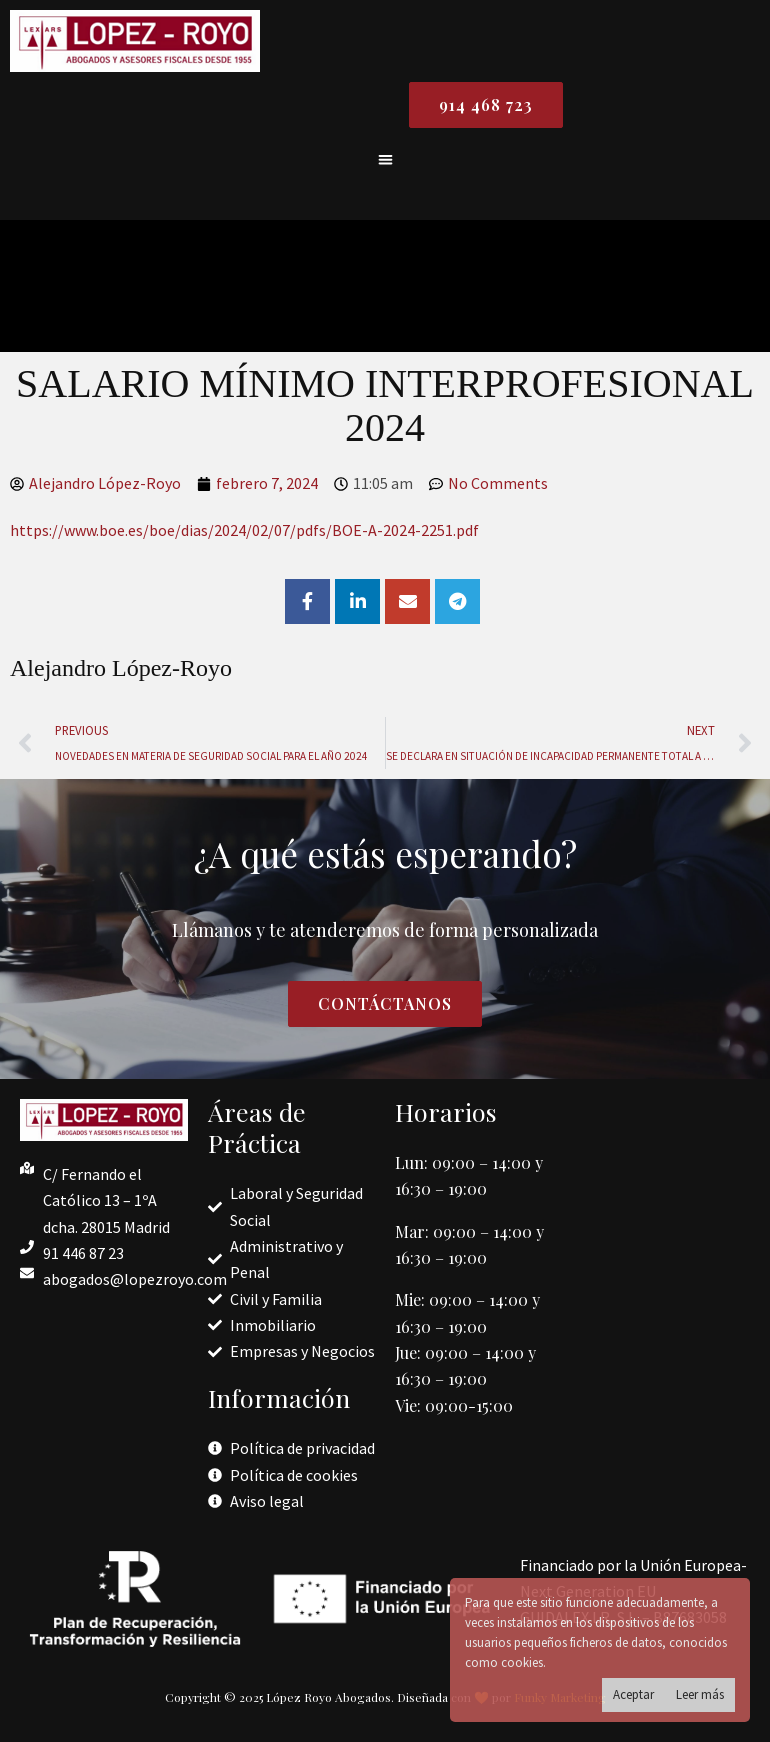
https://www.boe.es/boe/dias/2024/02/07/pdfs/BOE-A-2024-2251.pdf (244, 530)
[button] (385, 159)
